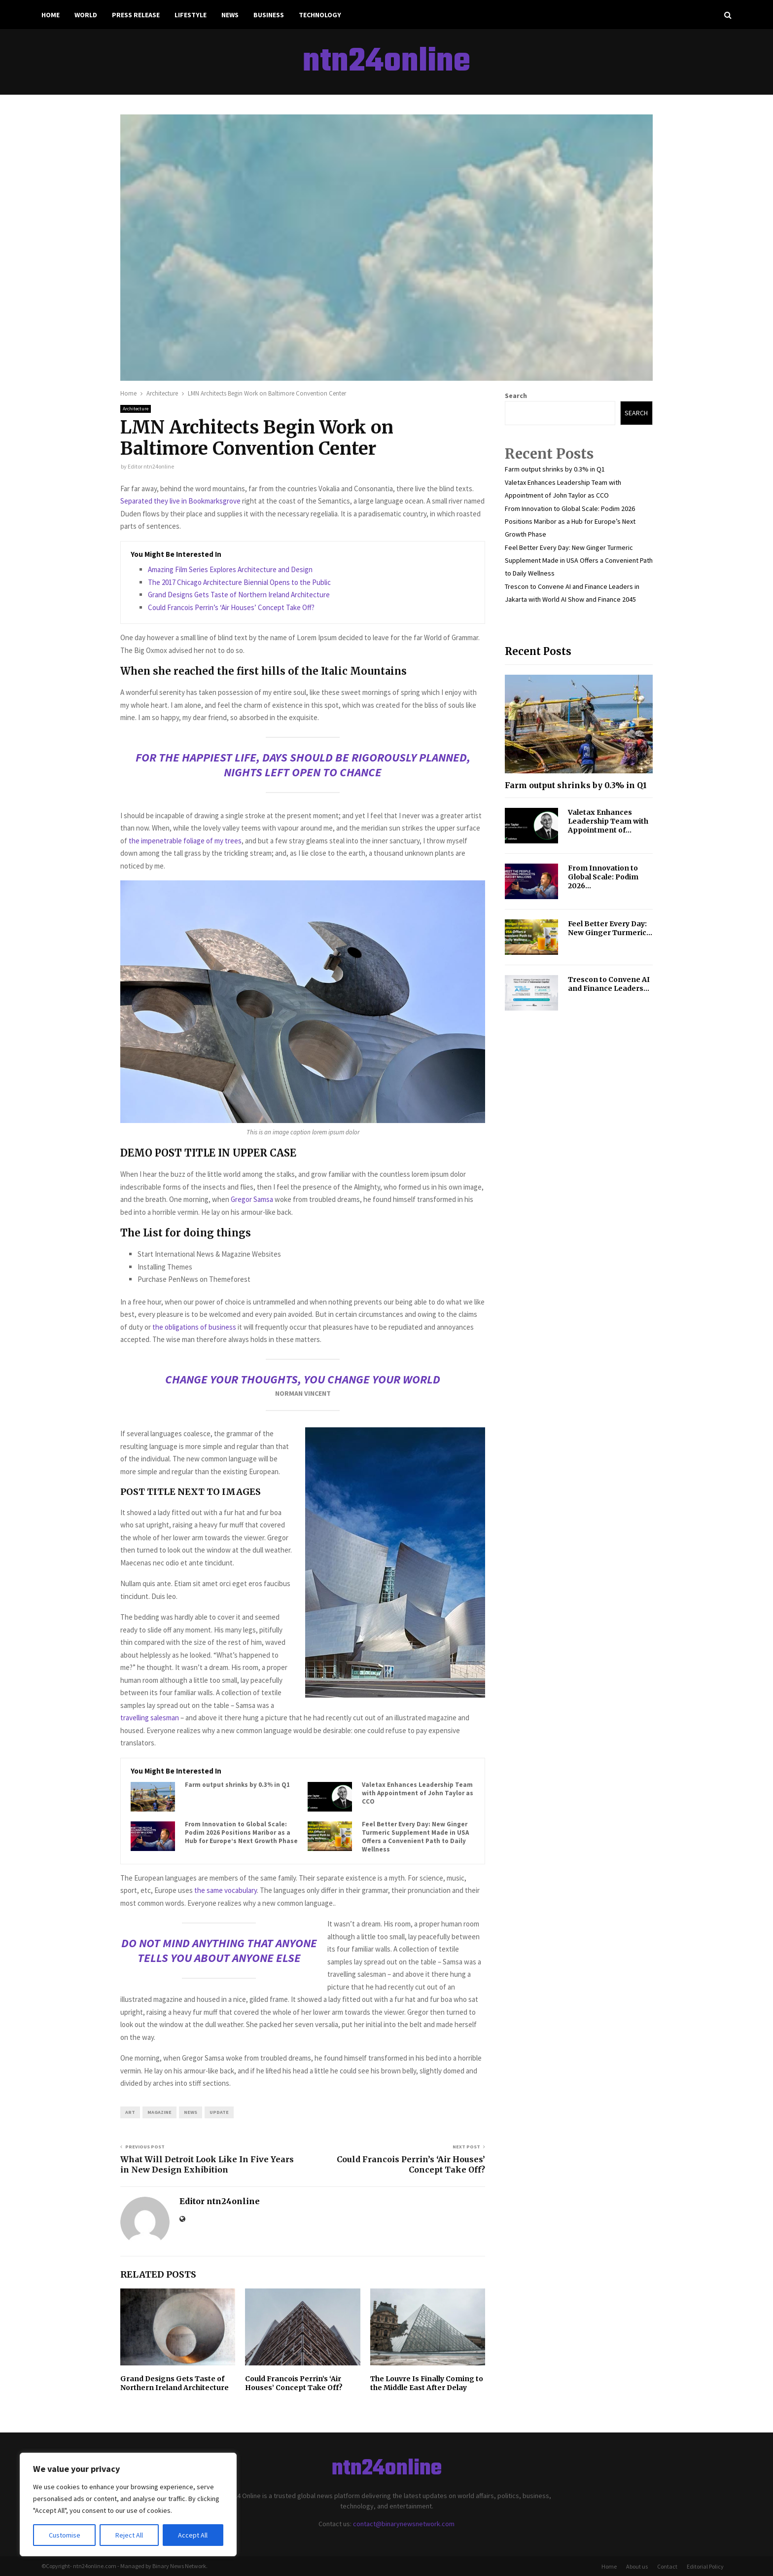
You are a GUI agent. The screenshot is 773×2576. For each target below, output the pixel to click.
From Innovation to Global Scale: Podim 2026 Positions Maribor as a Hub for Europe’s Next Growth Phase (241, 1832)
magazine (159, 2112)
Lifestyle (191, 14)
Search (516, 395)
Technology (320, 14)
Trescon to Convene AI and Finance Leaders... (609, 984)
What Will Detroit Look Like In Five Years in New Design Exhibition (207, 2164)
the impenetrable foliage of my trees (184, 840)
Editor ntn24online (151, 466)
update (219, 2112)
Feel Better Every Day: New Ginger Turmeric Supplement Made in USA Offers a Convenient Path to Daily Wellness (415, 1836)
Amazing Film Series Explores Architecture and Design (230, 569)
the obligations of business (194, 1327)
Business (268, 14)
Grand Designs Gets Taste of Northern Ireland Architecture (239, 594)
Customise (64, 2535)
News (230, 14)
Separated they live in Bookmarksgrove (180, 501)
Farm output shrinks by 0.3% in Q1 (237, 1785)
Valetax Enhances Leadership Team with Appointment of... (608, 821)
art (130, 2112)
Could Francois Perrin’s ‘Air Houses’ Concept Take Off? (231, 607)
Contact (667, 2566)
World (85, 14)
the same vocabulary (225, 1890)
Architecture (135, 408)
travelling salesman (149, 1717)
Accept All (193, 2535)
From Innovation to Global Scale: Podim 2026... (603, 877)
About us (637, 2566)
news (190, 2112)
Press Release (136, 14)
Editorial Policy (705, 2566)
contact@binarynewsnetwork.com (404, 2523)
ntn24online (386, 62)
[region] (128, 2504)
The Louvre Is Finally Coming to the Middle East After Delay (426, 2383)
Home (50, 14)
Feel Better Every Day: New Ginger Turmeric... (610, 928)
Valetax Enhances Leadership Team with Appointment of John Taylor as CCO (417, 1793)
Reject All (129, 2535)
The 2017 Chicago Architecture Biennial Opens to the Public (239, 582)
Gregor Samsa (252, 1199)
